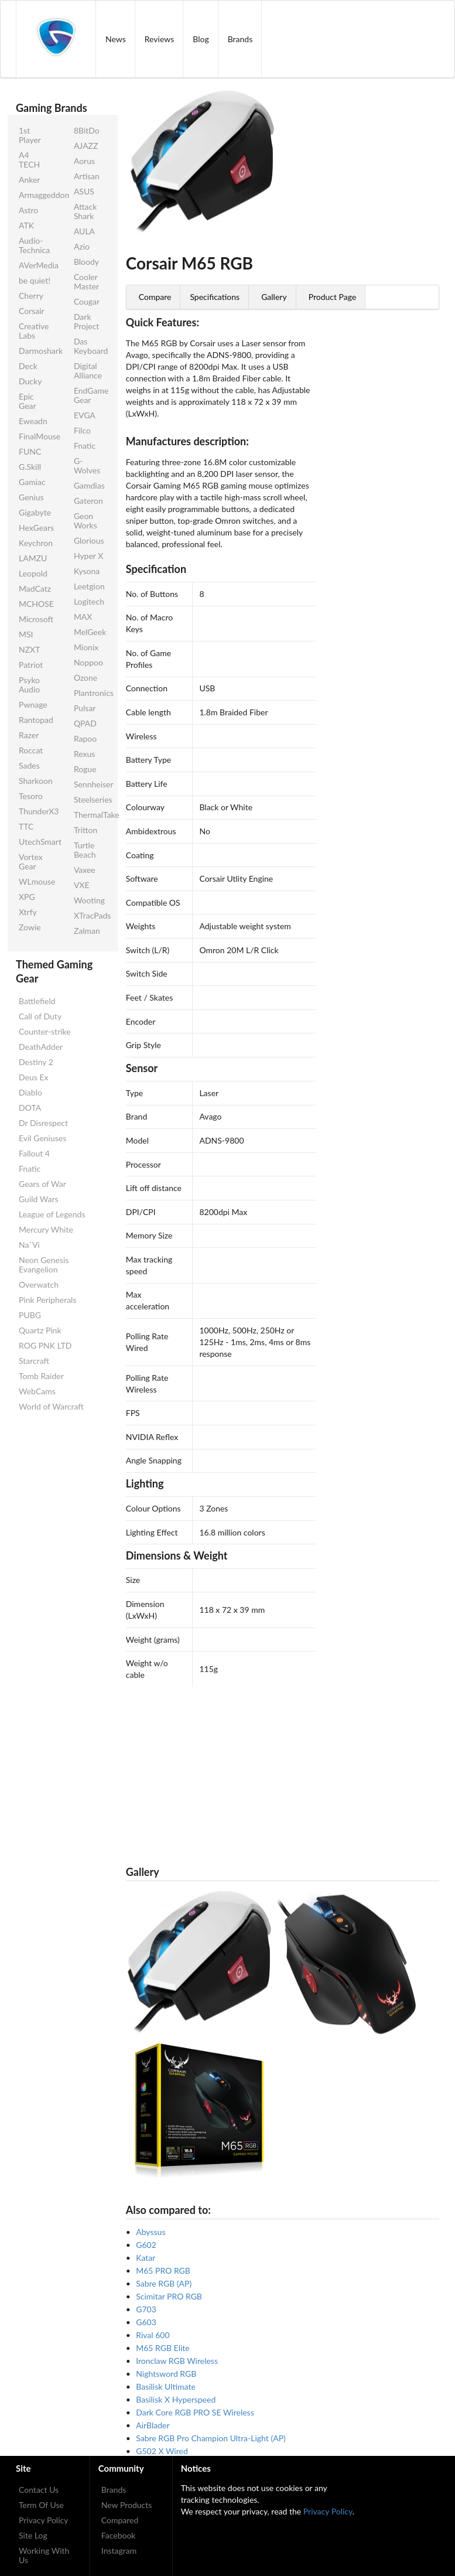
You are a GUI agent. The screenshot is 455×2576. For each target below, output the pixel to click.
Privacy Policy (43, 2520)
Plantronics (92, 693)
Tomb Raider (41, 1376)
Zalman (87, 931)
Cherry (31, 296)
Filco (82, 430)
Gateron (88, 501)
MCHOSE (36, 604)
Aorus (84, 161)
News (115, 39)
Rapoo (85, 738)
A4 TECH (29, 159)
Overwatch (39, 1284)
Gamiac (32, 482)
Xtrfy (28, 912)
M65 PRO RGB (163, 2270)
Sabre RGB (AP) (163, 2283)
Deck (28, 366)
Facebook (118, 2535)
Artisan (87, 176)
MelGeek (90, 632)
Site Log (33, 2535)
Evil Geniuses (42, 1138)
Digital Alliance (88, 370)
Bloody (86, 262)
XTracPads (92, 915)
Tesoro (31, 796)
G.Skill (30, 467)
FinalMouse (36, 436)
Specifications (215, 297)
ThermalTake (92, 815)
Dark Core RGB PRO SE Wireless (195, 2412)
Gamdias (89, 485)
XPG (27, 897)
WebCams (37, 1391)
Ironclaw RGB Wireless (177, 2361)
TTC (26, 826)
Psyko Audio (29, 684)
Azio (82, 246)
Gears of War (42, 1184)
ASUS (84, 191)
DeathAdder (41, 1047)
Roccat (31, 750)
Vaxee (84, 870)
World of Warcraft (51, 1406)
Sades (29, 765)
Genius (31, 497)
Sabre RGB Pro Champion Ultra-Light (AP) (211, 2438)
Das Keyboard (91, 346)
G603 (146, 2322)
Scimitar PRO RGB (169, 2296)
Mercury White (46, 1229)
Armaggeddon (36, 195)
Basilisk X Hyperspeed (175, 2399)
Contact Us (39, 2490)
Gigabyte (35, 512)
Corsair (32, 311)
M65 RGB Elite (162, 2348)
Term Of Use (41, 2505)
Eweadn (33, 421)
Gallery (273, 297)
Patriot (31, 665)
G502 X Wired (162, 2451)
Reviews (159, 39)
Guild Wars (39, 1199)
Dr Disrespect (43, 1123)
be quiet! (34, 280)
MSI (26, 634)
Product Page (333, 297)
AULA (84, 231)
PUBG (30, 1315)
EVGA (84, 415)
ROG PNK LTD (45, 1345)
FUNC (30, 451)
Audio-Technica (34, 245)
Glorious (89, 540)
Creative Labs (34, 330)
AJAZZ (86, 146)
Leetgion (89, 586)
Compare (155, 297)
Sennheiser (92, 784)
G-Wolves (87, 465)
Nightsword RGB (166, 2374)
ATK (26, 225)
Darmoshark (36, 351)
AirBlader (152, 2425)
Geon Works (85, 520)
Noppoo (88, 662)
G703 (146, 2309)
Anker (29, 180)
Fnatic (84, 446)
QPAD (85, 723)
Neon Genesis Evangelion (44, 1264)
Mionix (86, 647)
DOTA (30, 1108)
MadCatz (35, 588)
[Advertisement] (282, 1769)
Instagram (118, 2550)
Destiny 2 (36, 1062)
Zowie (30, 927)
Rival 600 (152, 2335)
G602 (146, 2245)
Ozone (85, 678)
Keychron (36, 543)
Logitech (89, 601)
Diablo (30, 1092)
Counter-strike (45, 1031)
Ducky (30, 381)
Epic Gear (27, 401)
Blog (200, 39)
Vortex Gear (31, 861)
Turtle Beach (85, 849)
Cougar (87, 301)
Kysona (87, 571)
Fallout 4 (34, 1153)
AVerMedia (36, 265)
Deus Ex (33, 1077)
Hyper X (88, 556)
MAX (83, 617)
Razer (29, 735)
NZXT (29, 649)
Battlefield (37, 1001)
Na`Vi (29, 1245)
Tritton (85, 830)
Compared (120, 2520)
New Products (126, 2505)
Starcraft (34, 1361)
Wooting (89, 900)
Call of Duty (40, 1016)
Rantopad (36, 720)
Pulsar (85, 708)
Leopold (33, 573)
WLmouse (36, 881)
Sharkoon (36, 781)
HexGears (36, 528)
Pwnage (33, 704)
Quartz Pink (40, 1330)
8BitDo (87, 130)
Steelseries (92, 799)
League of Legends (52, 1214)
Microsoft (36, 619)
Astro (28, 210)
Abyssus (150, 2232)
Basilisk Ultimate (166, 2386)
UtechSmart (36, 842)
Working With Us (44, 2555)
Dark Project (86, 321)
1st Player (30, 135)
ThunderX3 (36, 811)
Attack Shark (85, 211)
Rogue (85, 769)
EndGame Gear (91, 395)
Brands (240, 39)
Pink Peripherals (47, 1300)
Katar (145, 2258)
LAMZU (33, 558)
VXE (82, 885)
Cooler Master (86, 281)
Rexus (84, 754)
